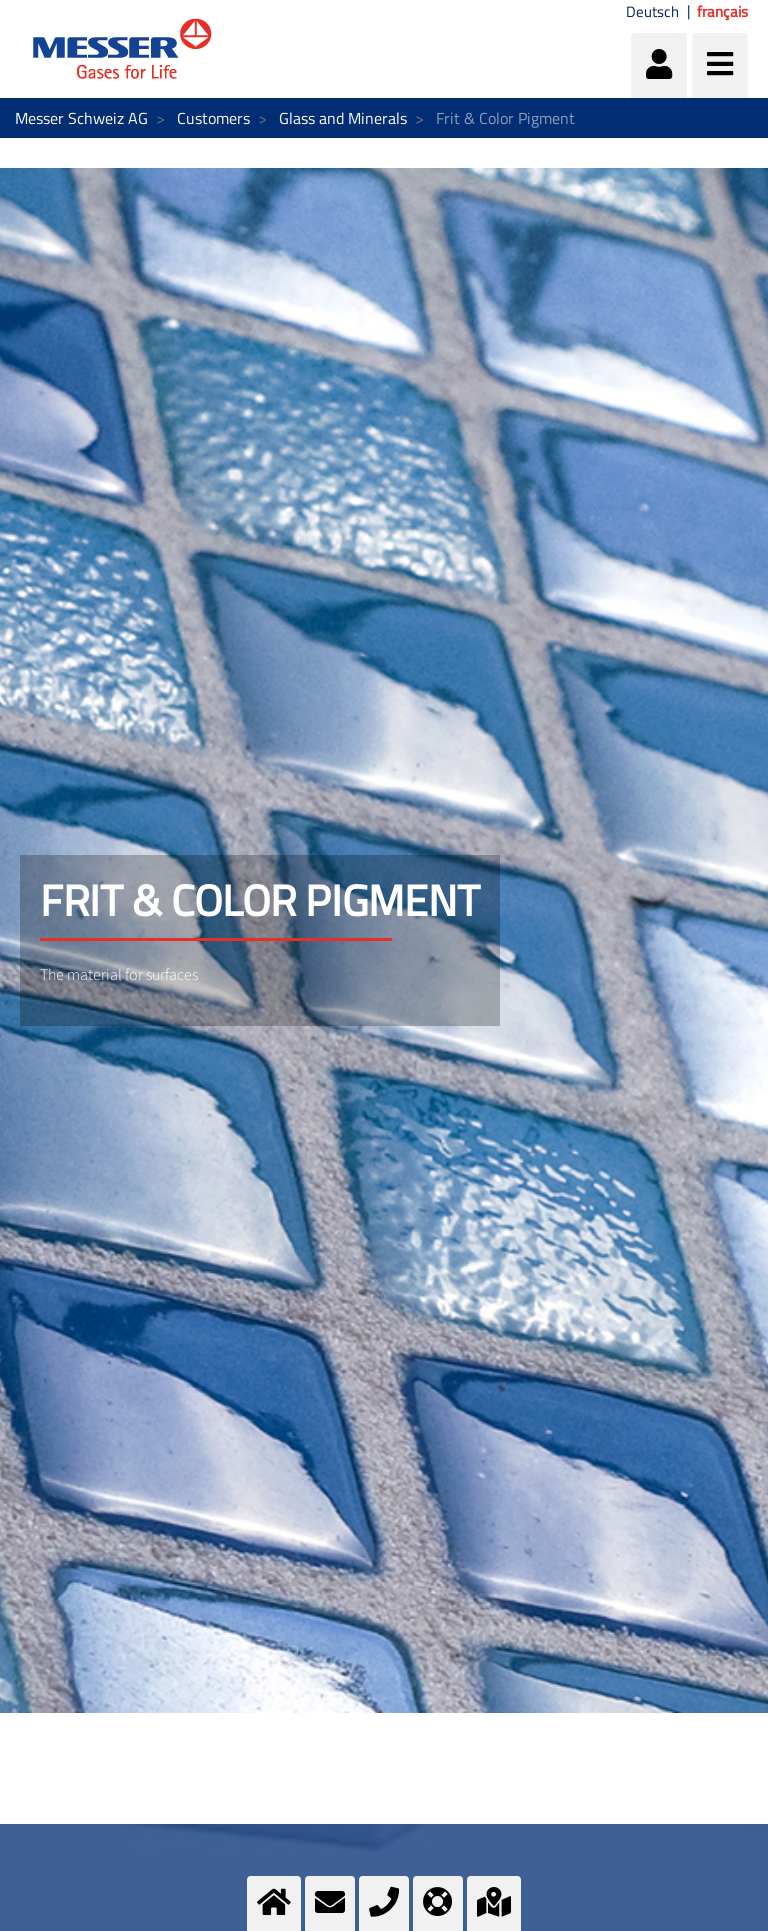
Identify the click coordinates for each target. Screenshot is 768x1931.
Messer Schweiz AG (81, 118)
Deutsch (652, 12)
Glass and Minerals (343, 118)
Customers (213, 118)
